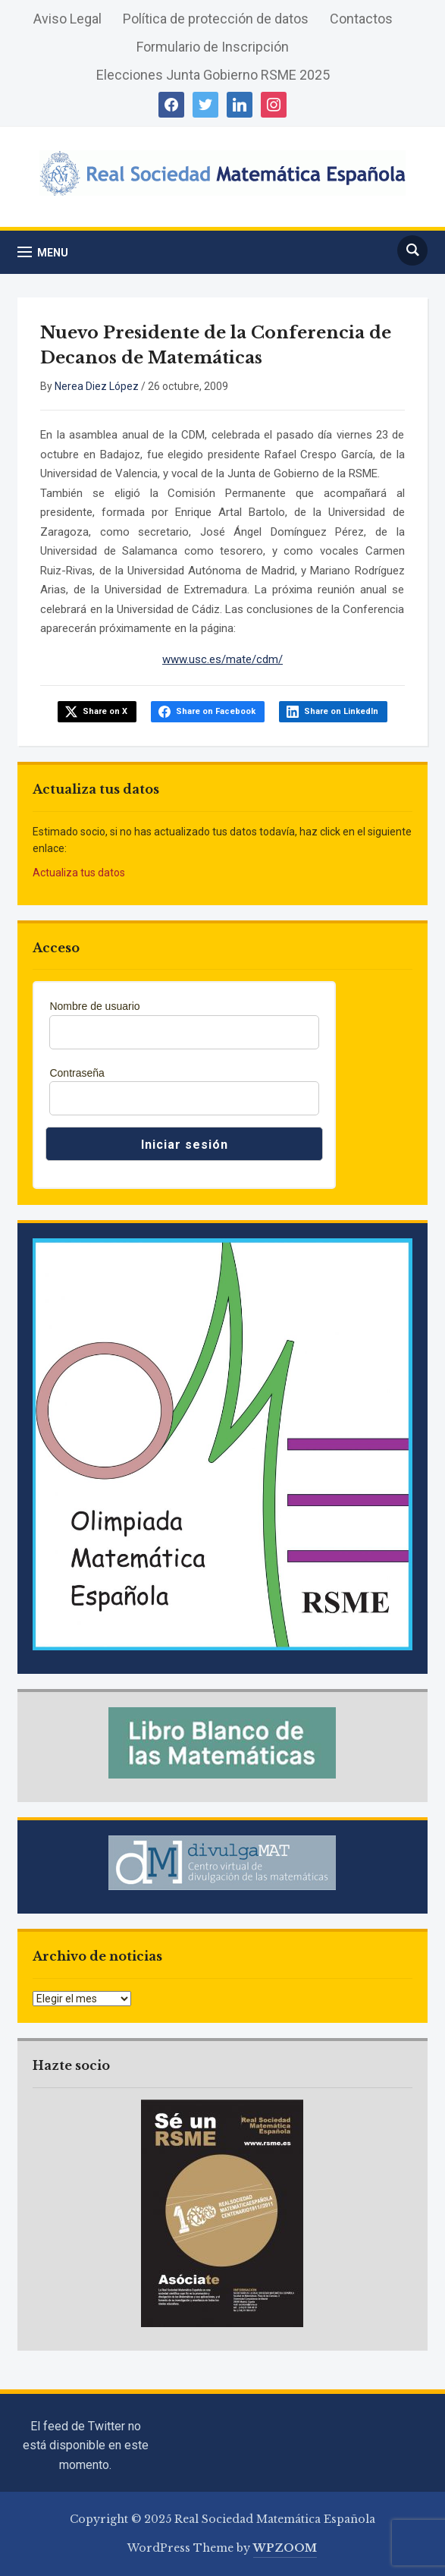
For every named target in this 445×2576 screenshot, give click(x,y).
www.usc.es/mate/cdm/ (222, 659)
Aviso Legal (67, 19)
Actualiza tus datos (79, 873)
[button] (42, 252)
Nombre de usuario (94, 1006)
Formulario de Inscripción (212, 47)
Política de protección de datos (216, 19)
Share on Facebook (215, 711)
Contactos (361, 19)
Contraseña (76, 1073)
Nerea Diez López (97, 386)
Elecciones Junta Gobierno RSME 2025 (213, 75)
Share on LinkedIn (341, 711)
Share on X (105, 711)
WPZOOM (285, 2548)
